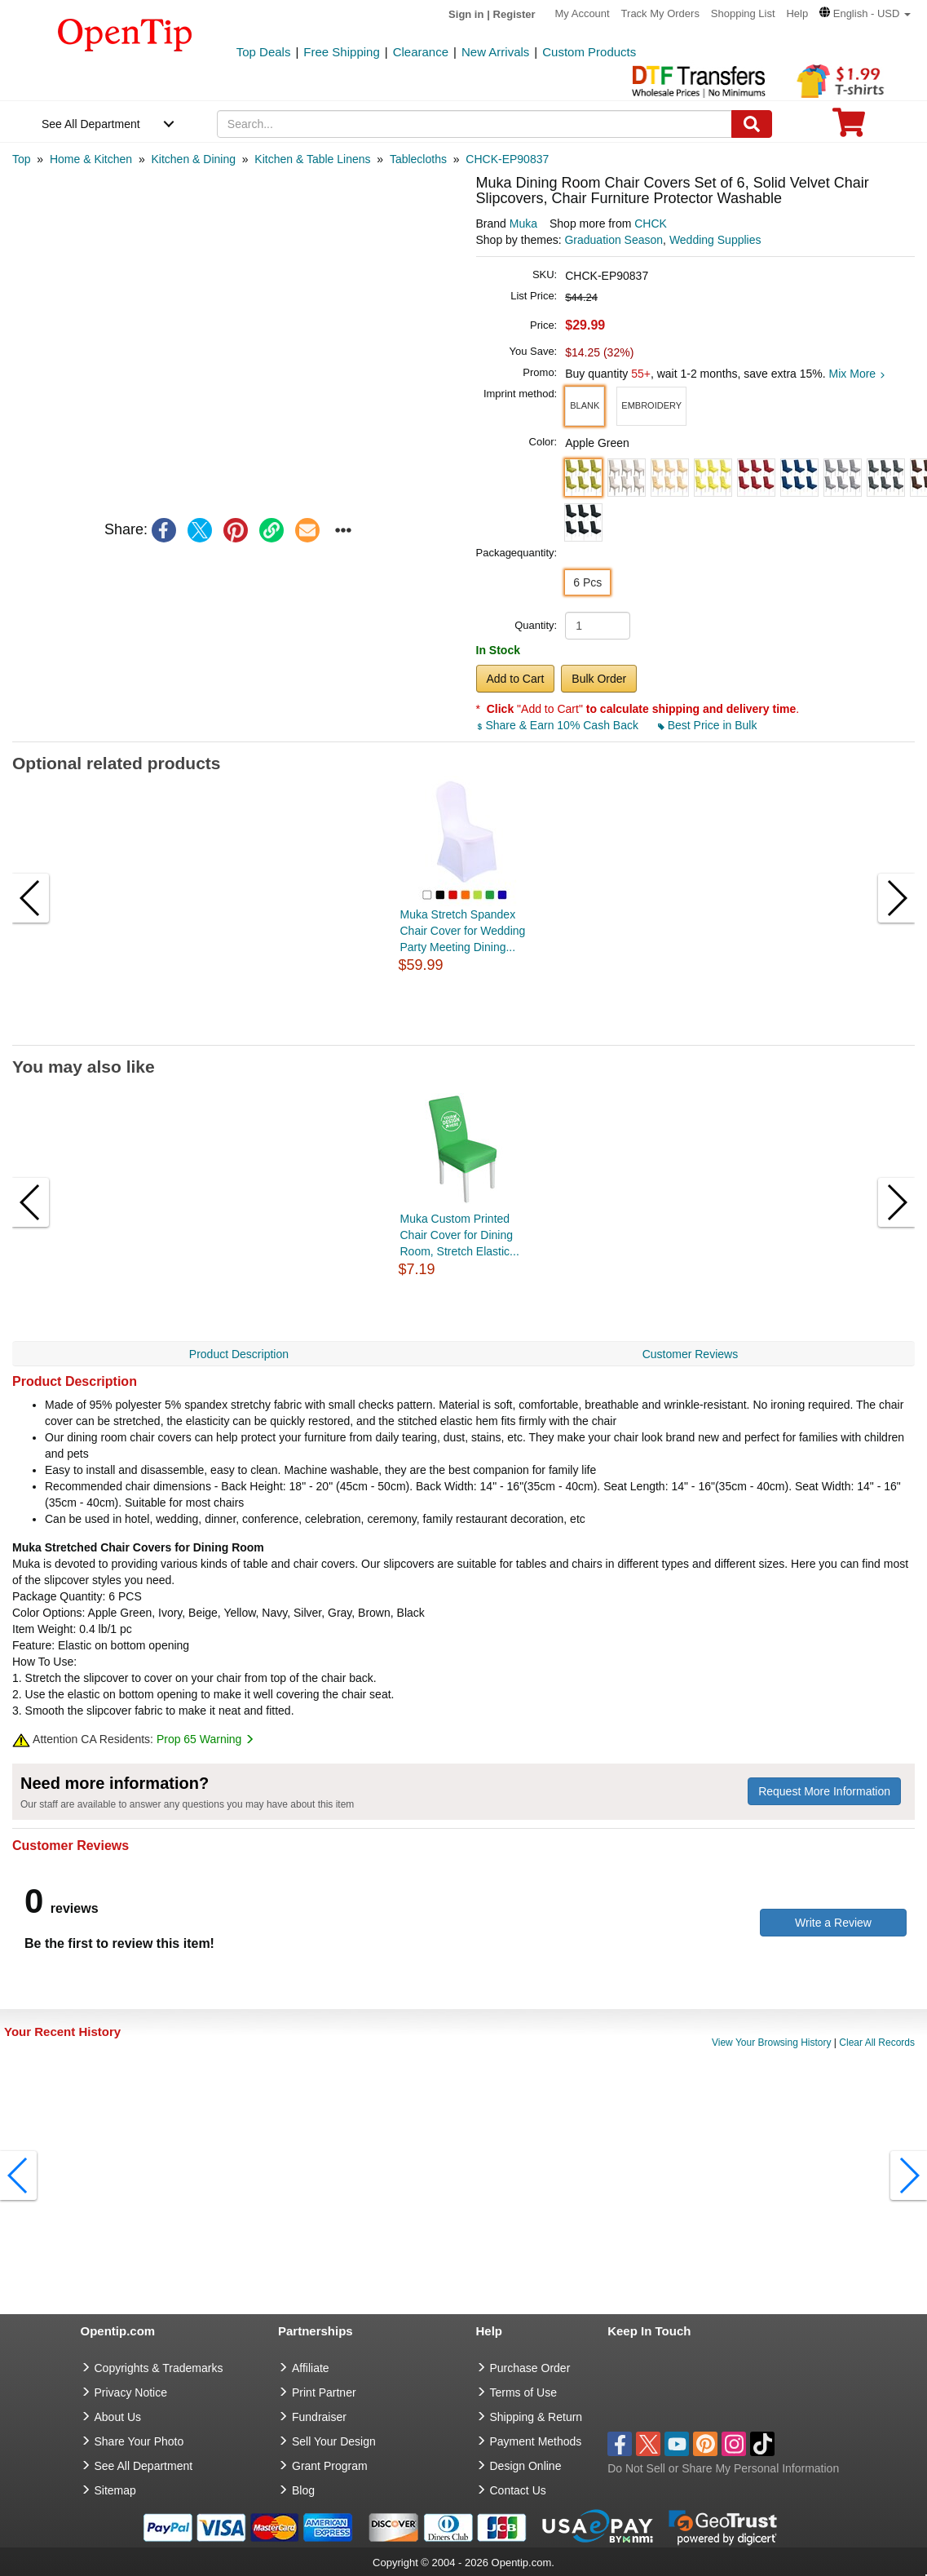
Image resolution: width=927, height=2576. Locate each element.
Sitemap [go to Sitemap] (115, 2490)
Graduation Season (613, 239)
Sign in (465, 14)
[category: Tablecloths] (418, 159)
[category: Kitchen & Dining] (193, 159)
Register (514, 14)
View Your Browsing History (772, 2042)
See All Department (91, 124)
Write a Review (833, 1922)
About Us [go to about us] (118, 2416)
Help (797, 13)
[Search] (751, 124)
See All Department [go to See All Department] (144, 2465)
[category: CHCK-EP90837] (507, 159)
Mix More (857, 373)
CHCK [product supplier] (650, 223)
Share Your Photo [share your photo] (139, 2441)
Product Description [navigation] (239, 1354)
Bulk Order (599, 678)
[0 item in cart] (848, 127)
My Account (582, 13)
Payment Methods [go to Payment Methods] (536, 2441)
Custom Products (589, 52)
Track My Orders (660, 13)
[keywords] (474, 124)
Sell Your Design (334, 2441)
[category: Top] (21, 159)
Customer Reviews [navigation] (690, 1354)
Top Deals (263, 52)
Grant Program (330, 2465)
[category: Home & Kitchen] (91, 159)
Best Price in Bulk (707, 725)
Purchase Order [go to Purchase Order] (530, 2368)
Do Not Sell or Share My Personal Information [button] (723, 2468)
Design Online (526, 2465)
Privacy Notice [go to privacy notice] (131, 2392)
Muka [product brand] (523, 223)
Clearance (420, 52)
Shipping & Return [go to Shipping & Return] (536, 2416)
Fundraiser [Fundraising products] (319, 2416)
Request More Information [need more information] (824, 1791)
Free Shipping (341, 52)
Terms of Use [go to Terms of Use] (523, 2392)
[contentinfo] (125, 33)
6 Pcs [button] (587, 582)
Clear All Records (877, 2042)
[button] (865, 13)
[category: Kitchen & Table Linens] (312, 159)
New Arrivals (495, 52)
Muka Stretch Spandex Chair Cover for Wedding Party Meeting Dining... (463, 931)
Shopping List (743, 13)
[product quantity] (597, 626)
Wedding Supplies (715, 239)
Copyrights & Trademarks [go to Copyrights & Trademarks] (159, 2368)
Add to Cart (516, 678)
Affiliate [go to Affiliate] (310, 2368)
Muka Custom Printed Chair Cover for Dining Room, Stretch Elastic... (459, 1235)
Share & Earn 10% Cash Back (559, 725)
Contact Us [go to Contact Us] (518, 2490)
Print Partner (324, 2392)
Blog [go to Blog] (303, 2490)
